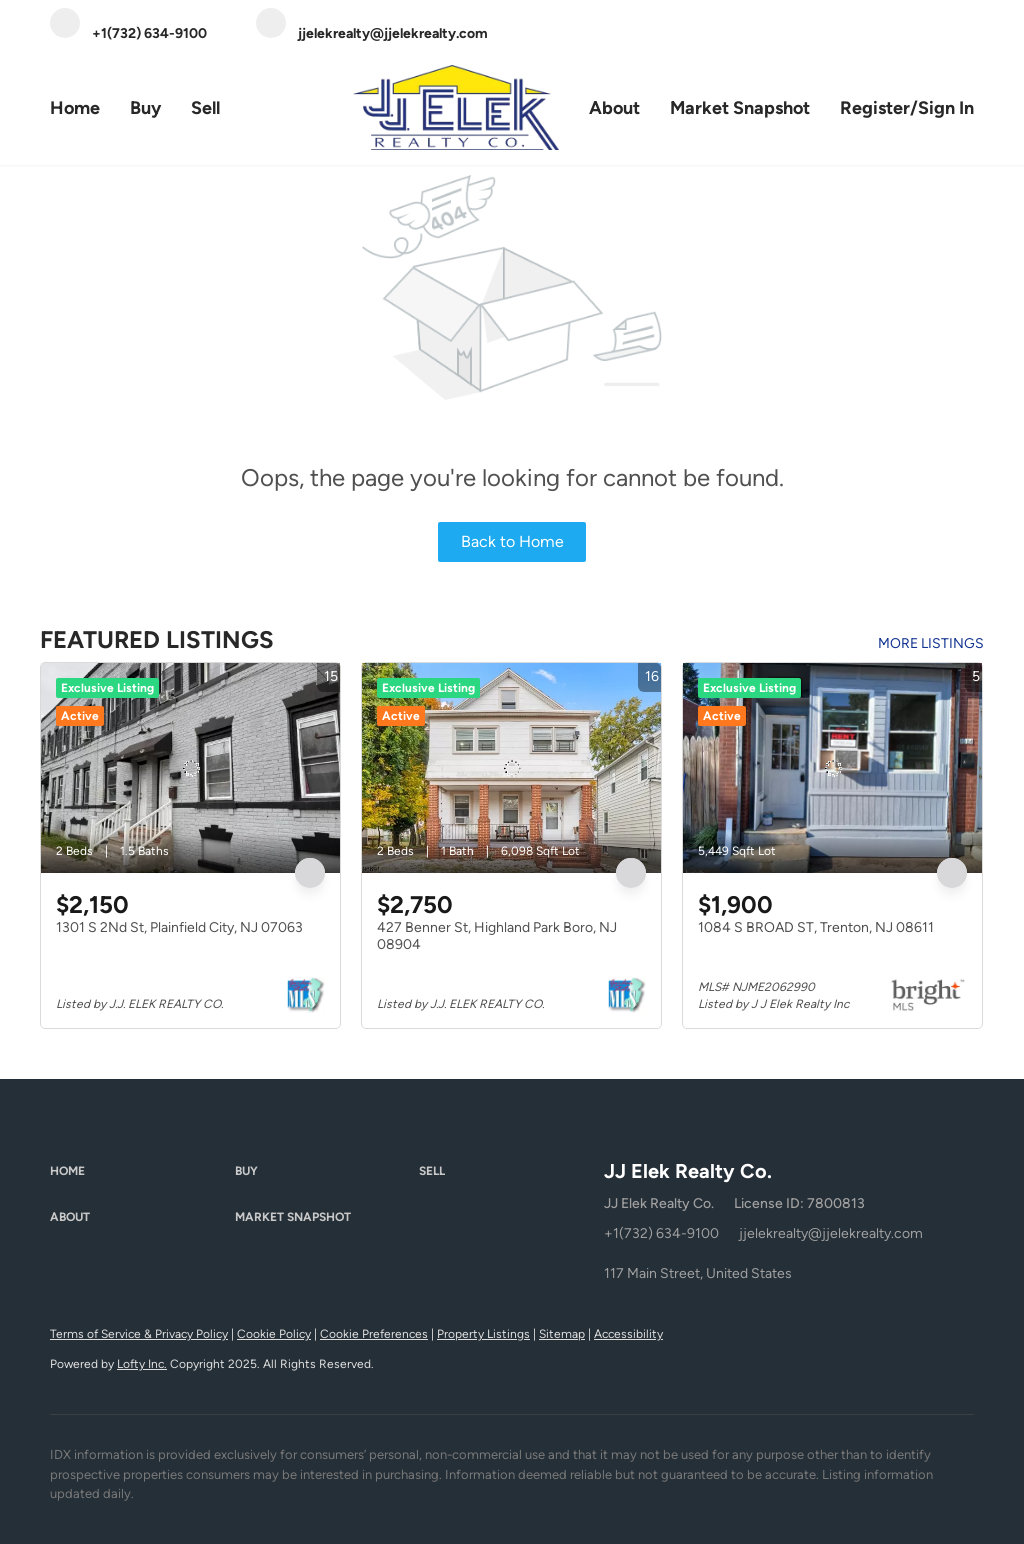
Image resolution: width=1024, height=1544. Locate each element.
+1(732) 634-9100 (661, 1233)
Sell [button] (205, 108)
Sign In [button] (946, 108)
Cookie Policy (274, 1334)
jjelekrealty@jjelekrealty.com (831, 1233)
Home (75, 108)
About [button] (614, 108)
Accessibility (628, 1334)
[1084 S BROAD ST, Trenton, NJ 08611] (832, 768)
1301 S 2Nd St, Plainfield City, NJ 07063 (179, 927)
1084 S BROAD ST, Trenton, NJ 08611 (816, 927)
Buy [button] (145, 108)
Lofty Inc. (142, 1364)
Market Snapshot (740, 108)
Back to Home (512, 541)
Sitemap (562, 1334)
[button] (142, 1172)
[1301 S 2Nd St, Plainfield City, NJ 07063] (190, 768)
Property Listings (483, 1334)
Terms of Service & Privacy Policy (139, 1334)
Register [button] (875, 108)
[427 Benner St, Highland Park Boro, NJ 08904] (511, 768)
